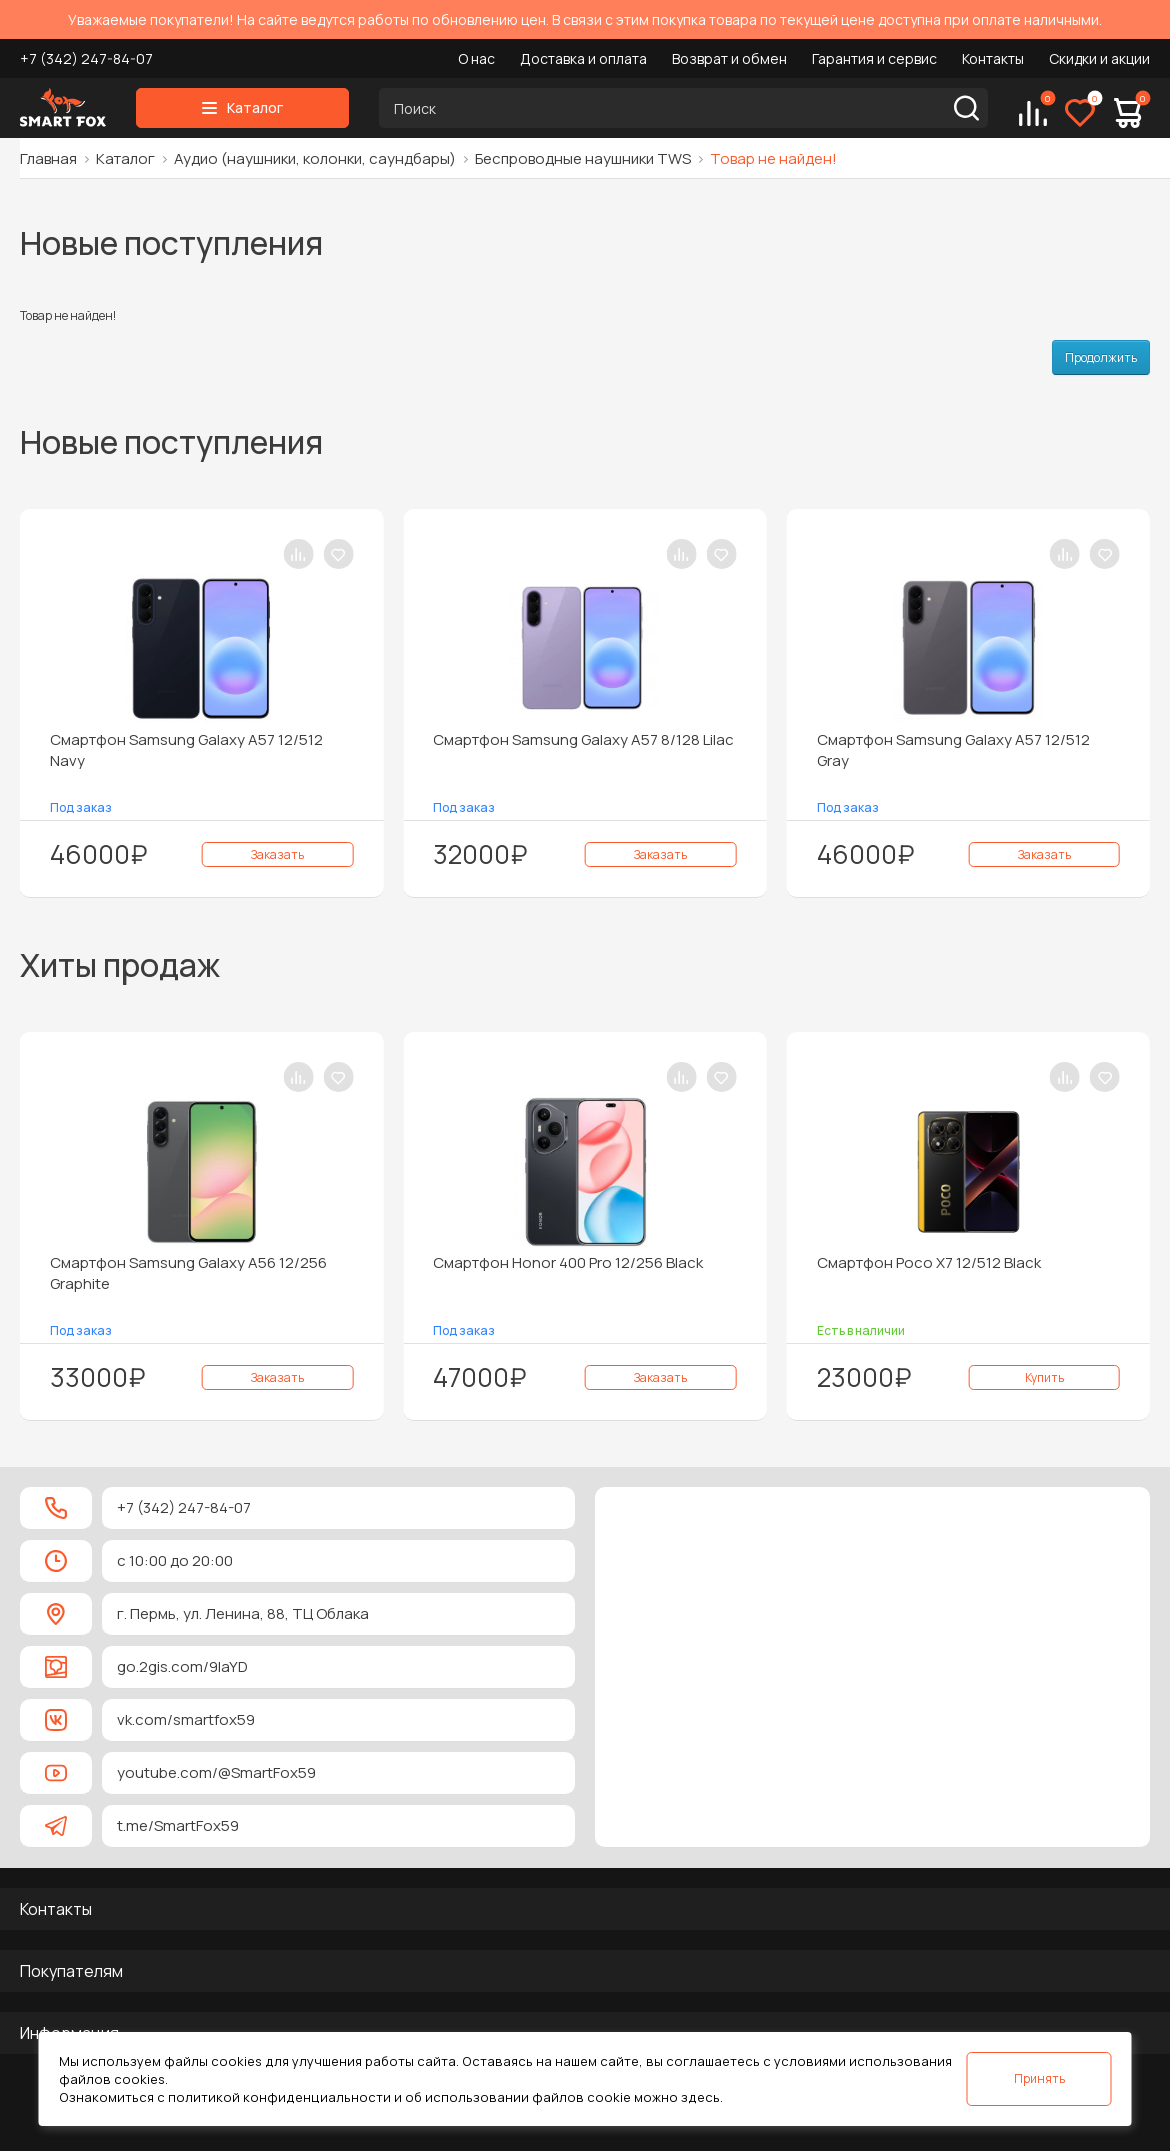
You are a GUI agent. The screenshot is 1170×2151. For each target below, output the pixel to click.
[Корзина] (1128, 113)
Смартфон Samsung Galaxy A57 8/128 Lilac (583, 739)
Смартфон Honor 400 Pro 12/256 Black (568, 1262)
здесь (700, 2097)
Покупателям (71, 1971)
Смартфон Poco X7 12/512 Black (929, 1262)
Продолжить (1101, 357)
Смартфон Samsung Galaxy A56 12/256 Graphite (188, 1273)
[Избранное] (1080, 113)
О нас (476, 58)
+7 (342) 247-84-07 (86, 58)
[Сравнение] (1033, 113)
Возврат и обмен (729, 58)
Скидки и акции (1099, 58)
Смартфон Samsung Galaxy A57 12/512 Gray (953, 750)
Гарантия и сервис (874, 58)
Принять (1039, 2078)
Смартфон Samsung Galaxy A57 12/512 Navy (186, 750)
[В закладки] (338, 554)
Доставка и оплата (583, 58)
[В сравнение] (298, 554)
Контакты (993, 58)
